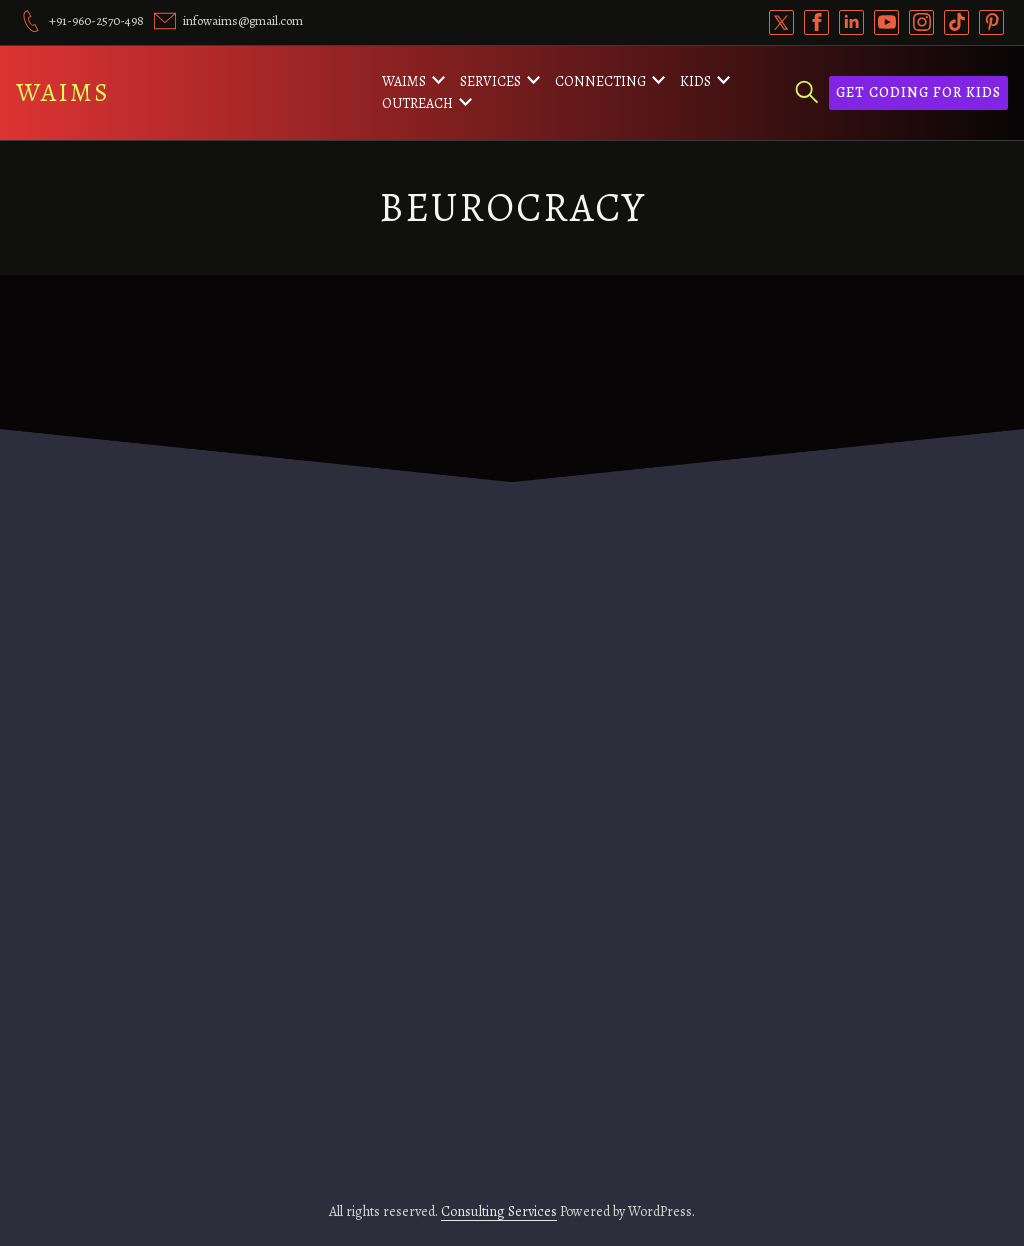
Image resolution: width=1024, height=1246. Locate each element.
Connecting (600, 81)
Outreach (417, 103)
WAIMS (63, 92)
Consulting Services (499, 1211)
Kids (695, 81)
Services (490, 81)
